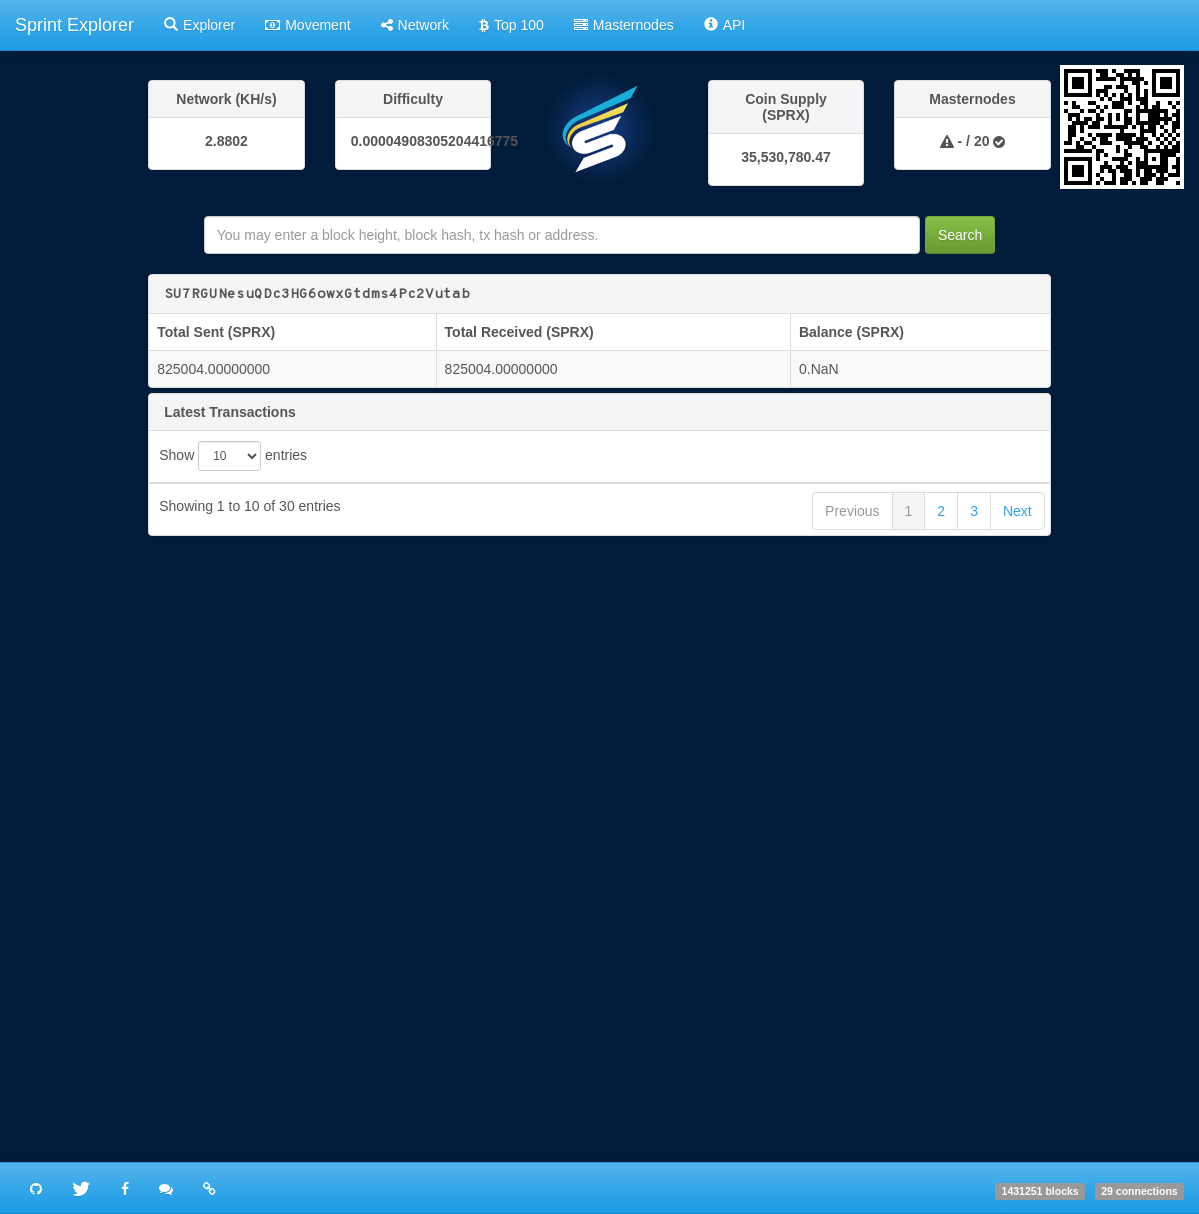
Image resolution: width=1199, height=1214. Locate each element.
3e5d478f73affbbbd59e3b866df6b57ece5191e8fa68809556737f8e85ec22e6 (606, 1017)
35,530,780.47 (786, 157)
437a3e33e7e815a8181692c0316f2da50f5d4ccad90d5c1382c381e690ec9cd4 (611, 732)
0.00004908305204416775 (413, 141)
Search (960, 235)
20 (982, 141)
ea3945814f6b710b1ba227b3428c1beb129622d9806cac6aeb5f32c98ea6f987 (611, 903)
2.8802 (226, 141)
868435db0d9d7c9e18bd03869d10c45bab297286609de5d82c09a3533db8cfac (611, 1074)
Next (1017, 1139)
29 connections (1139, 1191)
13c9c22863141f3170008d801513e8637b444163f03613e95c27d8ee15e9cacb (611, 675)
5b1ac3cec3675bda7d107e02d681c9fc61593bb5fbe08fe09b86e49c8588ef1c (611, 846)
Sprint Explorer (74, 25)
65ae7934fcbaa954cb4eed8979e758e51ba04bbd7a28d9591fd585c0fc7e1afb (611, 561)
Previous (852, 1139)
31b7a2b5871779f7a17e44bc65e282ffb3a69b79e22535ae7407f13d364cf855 (606, 618)
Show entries (233, 456)
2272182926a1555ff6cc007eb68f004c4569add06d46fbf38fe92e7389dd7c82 (606, 789)
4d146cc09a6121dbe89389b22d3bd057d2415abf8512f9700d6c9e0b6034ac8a (611, 960)
